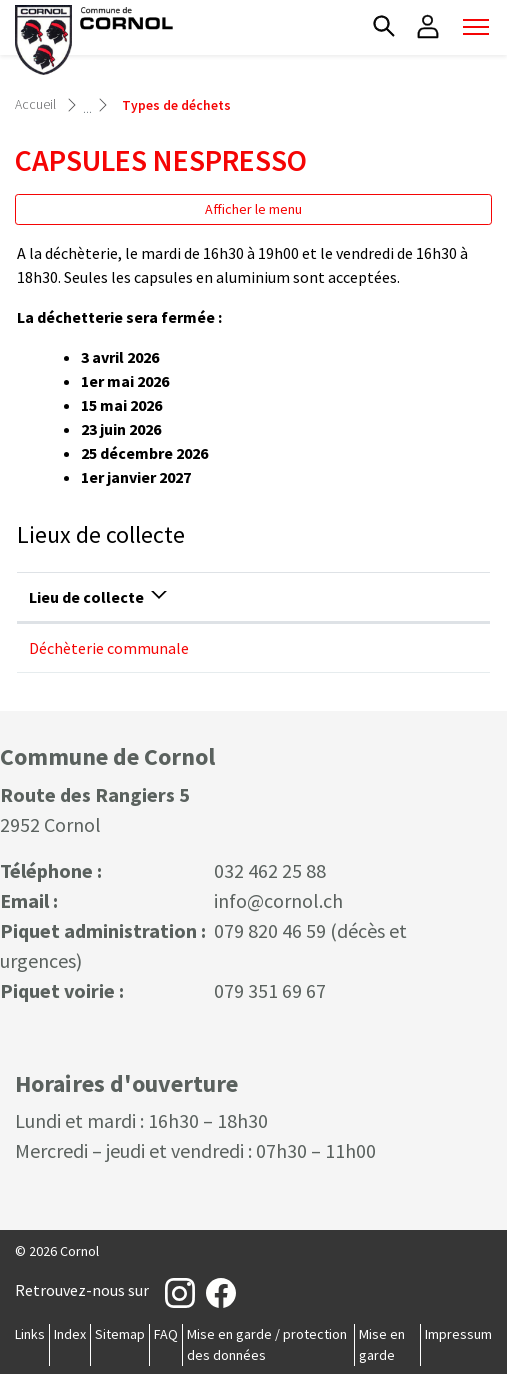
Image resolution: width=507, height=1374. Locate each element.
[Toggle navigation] (476, 27)
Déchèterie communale (109, 648)
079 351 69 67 (270, 990)
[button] (384, 26)
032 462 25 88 (270, 870)
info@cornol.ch (278, 900)
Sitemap (120, 1334)
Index (70, 1334)
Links (30, 1334)
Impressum (458, 1334)
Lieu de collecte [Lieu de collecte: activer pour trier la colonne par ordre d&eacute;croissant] (86, 597)
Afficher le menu (253, 209)
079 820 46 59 (270, 930)
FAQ (166, 1334)
